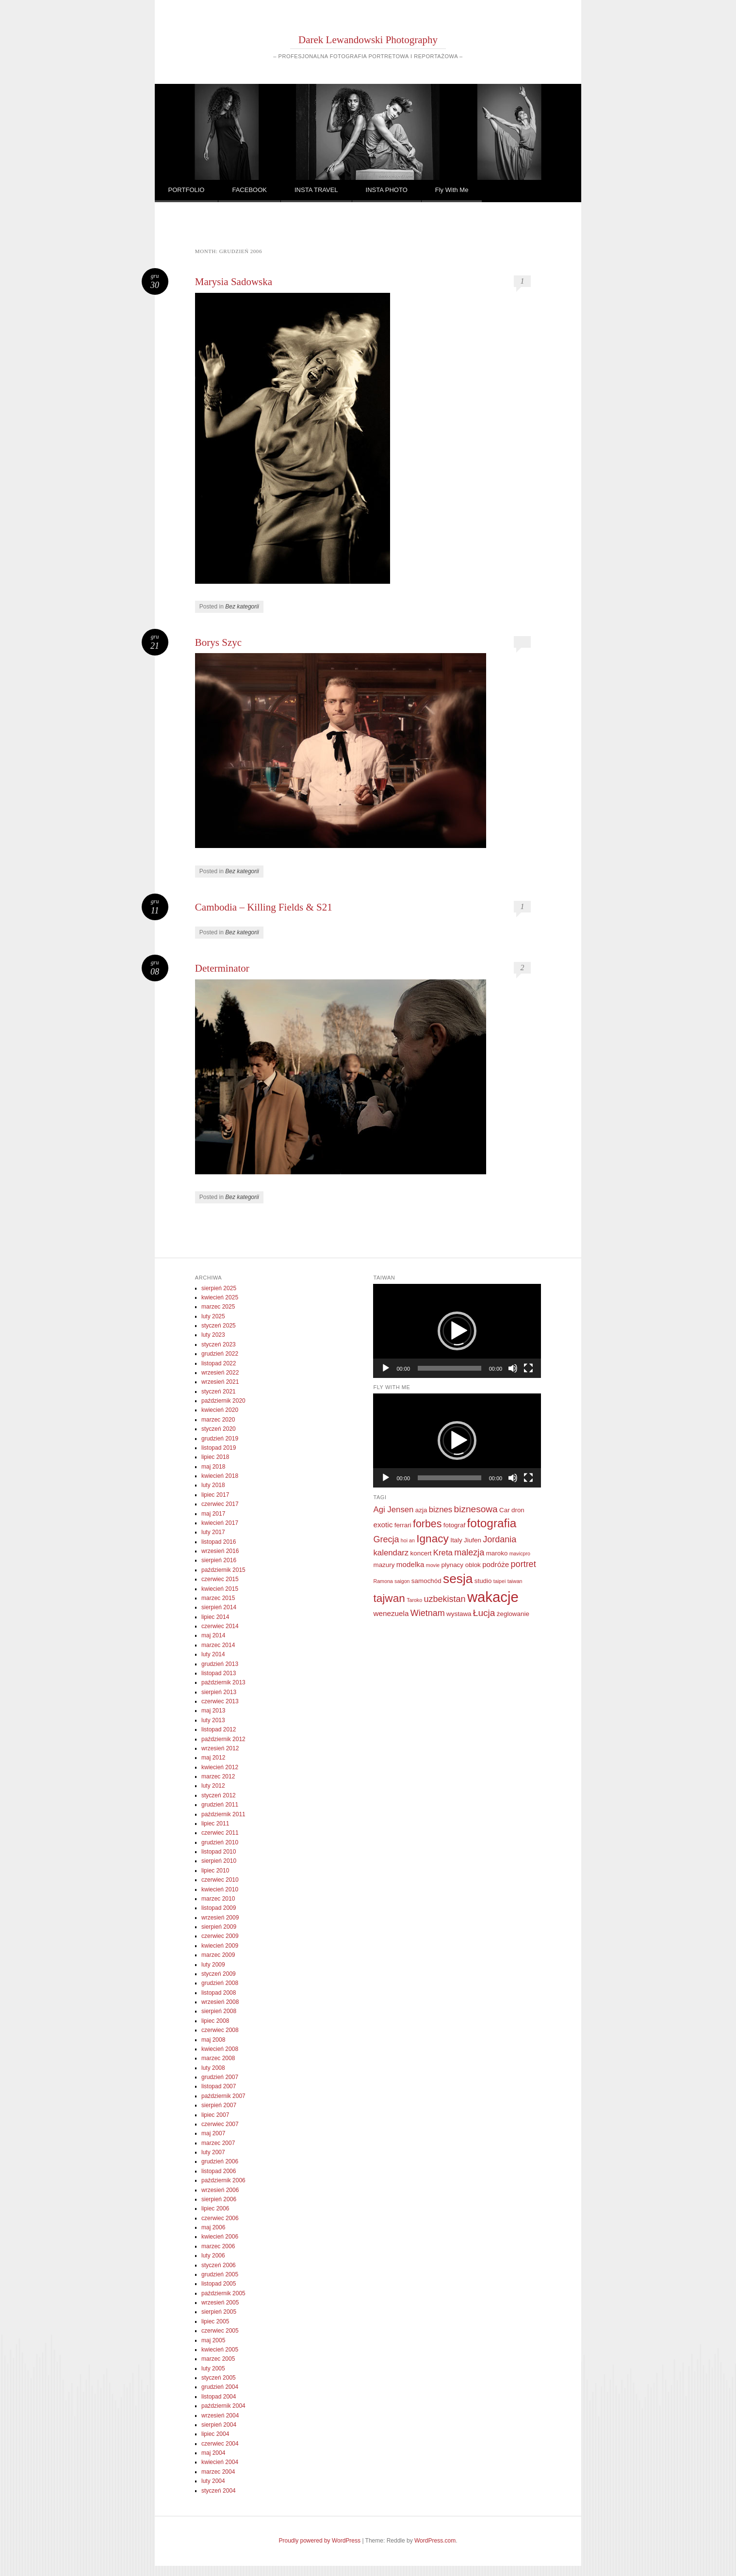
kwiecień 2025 (219, 1297)
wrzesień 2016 (220, 1551)
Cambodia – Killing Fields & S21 (263, 907)
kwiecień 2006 (219, 2236)
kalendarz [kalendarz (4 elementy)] (391, 1552)
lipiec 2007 (215, 2115)
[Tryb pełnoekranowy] (528, 1368)
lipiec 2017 (215, 1494)
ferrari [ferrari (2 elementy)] (402, 1525)
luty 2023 (213, 1334)
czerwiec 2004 (220, 2443)
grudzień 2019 (219, 1438)
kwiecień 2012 (219, 1767)
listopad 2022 (218, 1363)
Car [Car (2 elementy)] (504, 1510)
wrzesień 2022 (220, 1372)
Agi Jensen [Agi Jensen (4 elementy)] (393, 1509)
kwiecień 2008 (219, 2049)
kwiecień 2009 (219, 1945)
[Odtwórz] (386, 1368)
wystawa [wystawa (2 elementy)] (458, 1613)
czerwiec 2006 (220, 2218)
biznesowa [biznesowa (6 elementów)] (476, 1509)
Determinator (222, 968)
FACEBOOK (249, 189)
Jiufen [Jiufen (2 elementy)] (472, 1540)
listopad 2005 (218, 2283)
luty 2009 (213, 1964)
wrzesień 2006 (220, 2190)
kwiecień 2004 (219, 2462)
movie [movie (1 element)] (433, 1565)
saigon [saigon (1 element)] (401, 1581)
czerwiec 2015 (220, 1579)
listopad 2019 (218, 1447)
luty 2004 (213, 2481)
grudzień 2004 (219, 2387)
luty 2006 (213, 2255)
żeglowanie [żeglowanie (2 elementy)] (513, 1613)
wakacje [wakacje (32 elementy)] (493, 1597)
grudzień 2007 (219, 2077)
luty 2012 (213, 1785)
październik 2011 (223, 1814)
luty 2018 (213, 1485)
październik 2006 (223, 2180)
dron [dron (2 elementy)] (517, 1510)
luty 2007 (213, 2152)
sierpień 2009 (218, 1926)
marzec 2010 (218, 1898)
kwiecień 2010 (219, 1889)
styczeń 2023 (218, 1344)
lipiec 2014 (215, 1617)
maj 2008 (213, 2039)
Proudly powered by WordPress (320, 2540)
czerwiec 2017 (220, 1504)
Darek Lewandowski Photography (368, 40)
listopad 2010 (218, 1851)
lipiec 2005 (215, 2321)
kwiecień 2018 (219, 1475)
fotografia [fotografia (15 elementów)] (492, 1523)
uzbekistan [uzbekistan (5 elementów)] (444, 1599)
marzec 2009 (218, 1955)
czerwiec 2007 (220, 2124)
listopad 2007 (218, 2086)
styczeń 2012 (218, 1795)
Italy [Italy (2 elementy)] (456, 1540)
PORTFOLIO (186, 189)
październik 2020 (223, 1400)
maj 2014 (213, 1635)
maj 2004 (213, 2452)
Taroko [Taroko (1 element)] (414, 1600)
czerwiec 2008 (220, 2030)
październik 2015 (223, 1570)
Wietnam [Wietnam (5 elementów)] (427, 1613)
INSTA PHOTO (387, 189)
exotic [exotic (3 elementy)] (383, 1524)
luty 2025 (213, 1316)
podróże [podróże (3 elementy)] (495, 1564)
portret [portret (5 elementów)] (523, 1564)
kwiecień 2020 (219, 1410)
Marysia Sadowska (233, 282)
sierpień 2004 (218, 2424)
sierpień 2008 (218, 2011)
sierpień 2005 (218, 2311)
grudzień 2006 (219, 2161)
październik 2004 (223, 2405)
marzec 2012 (218, 1776)
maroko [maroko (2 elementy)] (497, 1553)
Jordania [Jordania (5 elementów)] (499, 1539)
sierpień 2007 (218, 2105)
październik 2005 (223, 2293)
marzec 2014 (218, 1645)
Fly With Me (452, 189)
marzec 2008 (218, 2058)
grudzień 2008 (219, 1983)
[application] (457, 1331)
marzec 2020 (218, 1419)
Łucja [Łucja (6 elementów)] (484, 1613)
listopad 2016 (218, 1541)
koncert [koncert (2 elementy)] (421, 1553)
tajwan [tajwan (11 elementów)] (389, 1598)
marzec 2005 (218, 2358)
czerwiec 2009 (220, 1936)
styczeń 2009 (218, 1973)
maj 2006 (213, 2227)
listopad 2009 (218, 1907)
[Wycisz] (513, 1368)
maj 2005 (213, 2340)
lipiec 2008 (215, 2020)
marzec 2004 (218, 2471)
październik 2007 (223, 2096)
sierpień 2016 (218, 1560)
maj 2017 (213, 1513)
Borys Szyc (218, 642)
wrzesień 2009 (220, 1917)
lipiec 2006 (215, 2208)
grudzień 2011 (219, 1804)
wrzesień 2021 (220, 1381)
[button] (457, 1331)
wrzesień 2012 (220, 1748)
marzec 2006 (218, 2246)
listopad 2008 (218, 1992)
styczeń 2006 (218, 2265)
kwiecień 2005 (219, 2349)
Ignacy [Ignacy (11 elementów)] (432, 1539)
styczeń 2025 (218, 1325)
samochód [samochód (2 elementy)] (426, 1580)
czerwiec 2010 (220, 1879)
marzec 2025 (218, 1306)
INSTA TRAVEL (316, 189)
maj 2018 (213, 1466)
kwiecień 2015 (219, 1588)
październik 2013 (223, 1682)
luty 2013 (213, 1720)
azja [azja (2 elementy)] (421, 1510)
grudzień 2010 (219, 1842)
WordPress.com (435, 2540)
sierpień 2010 (218, 1860)
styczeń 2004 (218, 2490)
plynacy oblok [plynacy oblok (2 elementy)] (461, 1564)
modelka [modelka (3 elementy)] (410, 1564)
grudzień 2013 (219, 1664)
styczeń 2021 (218, 1391)
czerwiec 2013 (220, 1701)
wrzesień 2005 (220, 2302)
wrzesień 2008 (220, 2002)
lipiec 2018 (215, 1457)
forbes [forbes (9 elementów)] (427, 1524)
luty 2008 (213, 2067)
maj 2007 (213, 2133)
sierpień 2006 (218, 2199)
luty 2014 (213, 1654)
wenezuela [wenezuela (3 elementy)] (391, 1613)
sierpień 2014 (218, 1607)
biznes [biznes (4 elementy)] (440, 1509)
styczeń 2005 (218, 2377)
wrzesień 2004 (220, 2415)
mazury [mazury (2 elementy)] (383, 1564)
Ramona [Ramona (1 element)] (383, 1581)
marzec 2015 (218, 1598)
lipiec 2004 (215, 2434)
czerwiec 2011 (220, 1832)
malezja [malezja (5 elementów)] (469, 1552)
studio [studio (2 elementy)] (483, 1580)
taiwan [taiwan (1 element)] (515, 1581)
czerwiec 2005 (220, 2330)
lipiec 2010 (215, 1870)
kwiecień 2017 (219, 1523)
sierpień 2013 (218, 1692)
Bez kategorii (242, 606)
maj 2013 (213, 1710)
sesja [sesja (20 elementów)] (458, 1578)
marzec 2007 (218, 2143)
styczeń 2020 (218, 1428)
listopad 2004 (218, 2396)
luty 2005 (213, 2368)
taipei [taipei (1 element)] (499, 1581)
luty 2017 (213, 1532)
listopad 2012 (218, 1729)
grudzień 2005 (219, 2274)
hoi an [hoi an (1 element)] (408, 1540)
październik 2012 (223, 1739)
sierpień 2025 (218, 1288)
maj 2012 (213, 1757)
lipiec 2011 (215, 1823)
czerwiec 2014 (220, 1626)
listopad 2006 (218, 2171)
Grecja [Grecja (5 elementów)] (386, 1539)
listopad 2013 (218, 1673)
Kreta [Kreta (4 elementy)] (443, 1552)
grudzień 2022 (219, 1353)
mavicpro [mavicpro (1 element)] (519, 1553)
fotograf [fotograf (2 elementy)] (454, 1525)
